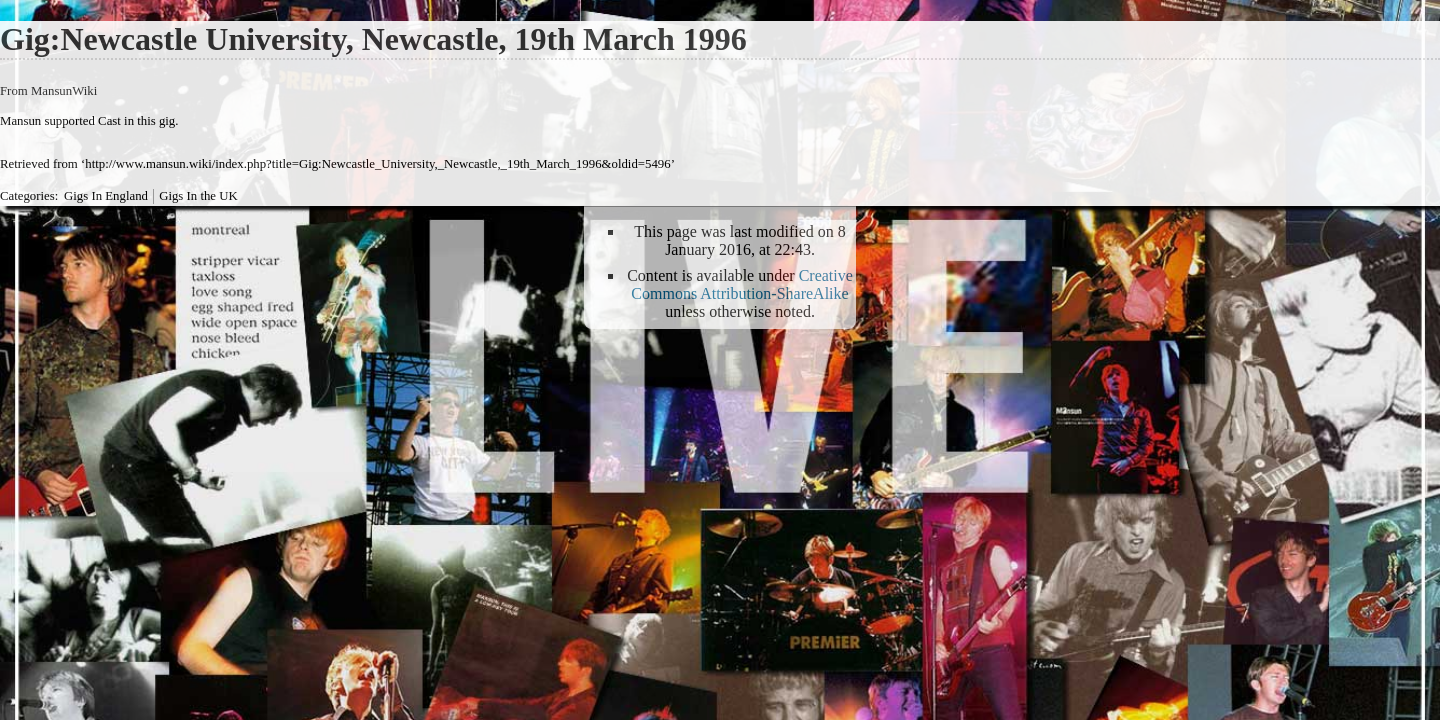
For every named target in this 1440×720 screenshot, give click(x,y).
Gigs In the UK (198, 196)
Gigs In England (106, 196)
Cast (109, 121)
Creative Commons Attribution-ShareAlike (742, 284)
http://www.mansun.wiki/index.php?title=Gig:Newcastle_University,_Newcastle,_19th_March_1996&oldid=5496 (377, 164)
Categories (27, 196)
